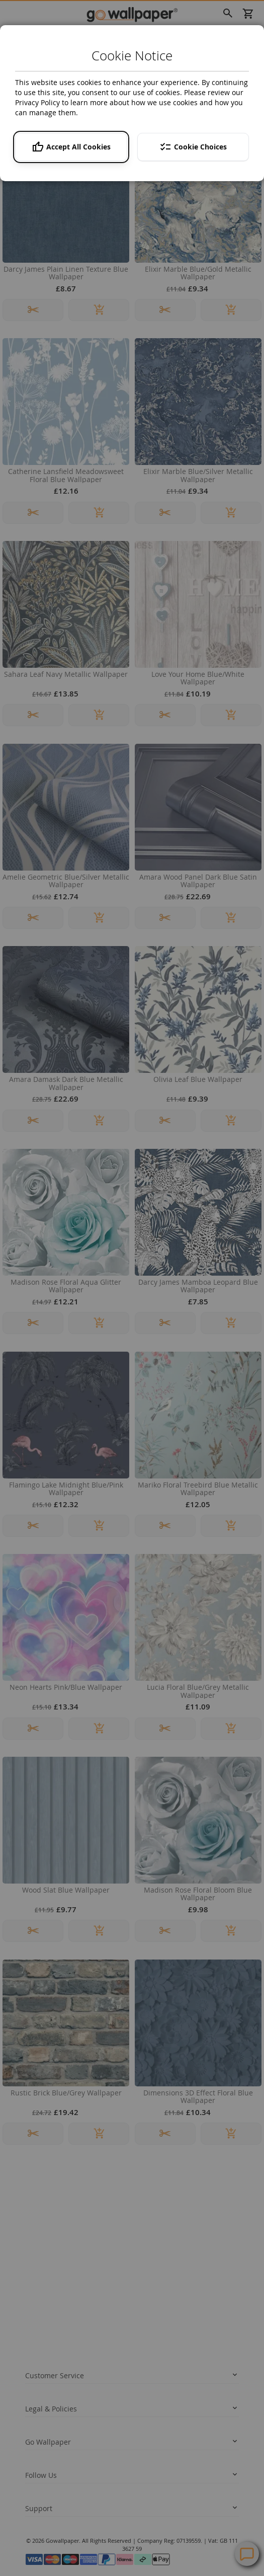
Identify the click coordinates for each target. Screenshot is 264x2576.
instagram (92, 2448)
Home (14, 31)
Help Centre (56, 2497)
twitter (62, 2448)
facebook (31, 2448)
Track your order (48, 2244)
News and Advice (49, 2369)
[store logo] (132, 14)
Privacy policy (44, 2307)
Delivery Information (53, 2230)
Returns (36, 2259)
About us (37, 2384)
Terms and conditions (55, 2321)
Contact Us (55, 2516)
